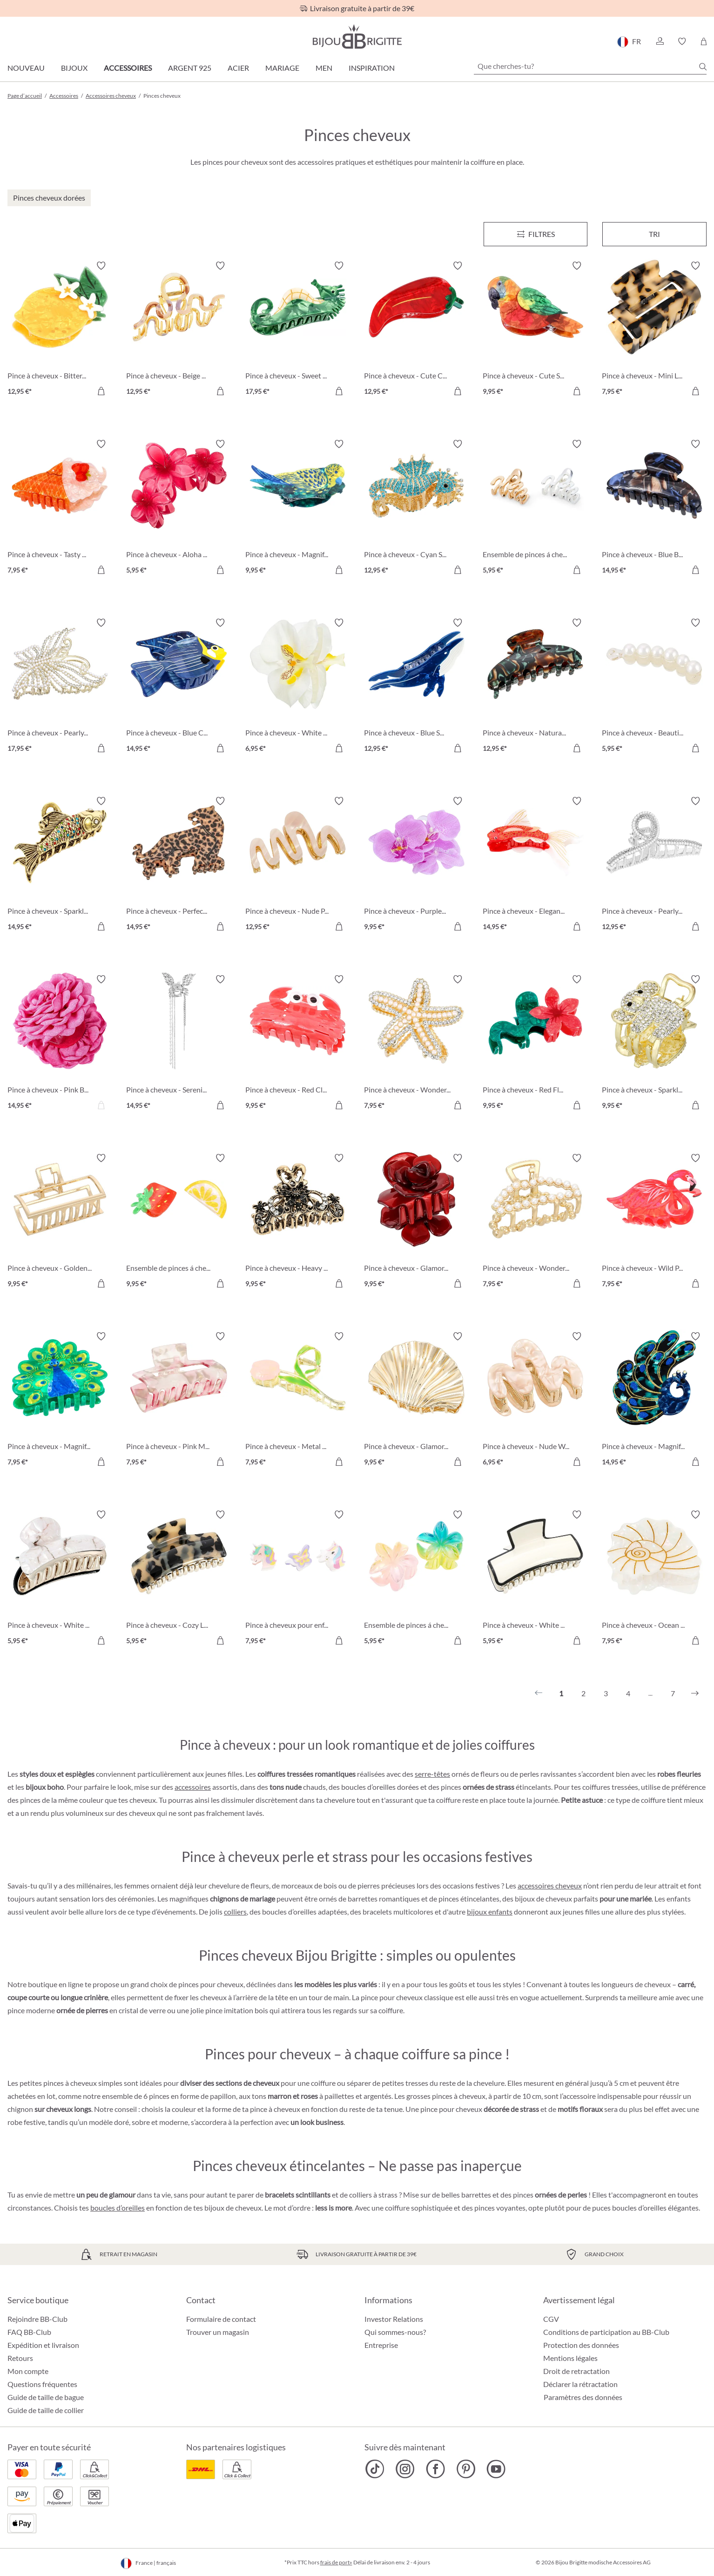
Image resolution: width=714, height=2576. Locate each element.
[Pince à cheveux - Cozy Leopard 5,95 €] (178, 1579)
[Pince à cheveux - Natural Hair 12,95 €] (535, 687)
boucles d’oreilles (117, 2207)
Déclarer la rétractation (580, 2384)
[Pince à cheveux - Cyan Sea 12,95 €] (416, 508)
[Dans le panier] (101, 391)
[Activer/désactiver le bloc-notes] (101, 266)
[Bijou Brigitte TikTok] (374, 2469)
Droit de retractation (576, 2371)
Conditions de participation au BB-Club (606, 2331)
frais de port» (336, 2562)
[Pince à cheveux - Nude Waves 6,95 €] (535, 1400)
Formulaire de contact (221, 2318)
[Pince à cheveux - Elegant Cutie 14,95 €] (535, 865)
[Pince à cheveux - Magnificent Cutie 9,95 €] (297, 508)
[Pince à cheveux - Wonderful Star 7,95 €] (416, 1043)
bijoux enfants (489, 1911)
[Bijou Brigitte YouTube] (495, 2469)
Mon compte (27, 2371)
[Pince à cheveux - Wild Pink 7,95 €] (654, 1222)
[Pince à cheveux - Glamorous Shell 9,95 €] (416, 1400)
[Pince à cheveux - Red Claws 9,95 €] (297, 1043)
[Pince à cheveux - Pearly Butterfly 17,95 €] (59, 687)
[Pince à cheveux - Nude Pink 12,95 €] (297, 865)
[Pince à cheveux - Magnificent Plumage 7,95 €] (59, 1400)
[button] (659, 41)
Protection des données (581, 2344)
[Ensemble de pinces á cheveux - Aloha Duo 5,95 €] (416, 1579)
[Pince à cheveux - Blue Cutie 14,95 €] (178, 687)
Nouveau (26, 67)
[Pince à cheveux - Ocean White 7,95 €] (654, 1579)
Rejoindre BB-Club (37, 2318)
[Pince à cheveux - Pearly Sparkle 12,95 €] (654, 865)
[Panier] (703, 41)
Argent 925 (189, 67)
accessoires (193, 1786)
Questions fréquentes (42, 2384)
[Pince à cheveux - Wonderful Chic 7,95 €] (535, 1222)
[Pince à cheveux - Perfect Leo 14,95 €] (178, 865)
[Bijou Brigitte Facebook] (435, 2469)
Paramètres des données (583, 2397)
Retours (20, 2357)
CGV (551, 2318)
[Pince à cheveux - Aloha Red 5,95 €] (178, 508)
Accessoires (128, 67)
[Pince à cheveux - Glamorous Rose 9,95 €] (416, 1222)
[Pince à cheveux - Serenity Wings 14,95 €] (178, 1043)
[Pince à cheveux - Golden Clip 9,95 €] (59, 1222)
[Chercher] (703, 66)
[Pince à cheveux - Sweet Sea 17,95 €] (297, 330)
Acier (238, 67)
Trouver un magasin (217, 2331)
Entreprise (381, 2344)
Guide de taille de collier (45, 2410)
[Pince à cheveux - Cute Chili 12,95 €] (416, 330)
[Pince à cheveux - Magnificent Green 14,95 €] (654, 1400)
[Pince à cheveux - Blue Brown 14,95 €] (654, 508)
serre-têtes (432, 1773)
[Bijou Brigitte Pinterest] (465, 2469)
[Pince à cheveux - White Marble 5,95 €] (59, 1579)
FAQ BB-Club (29, 2331)
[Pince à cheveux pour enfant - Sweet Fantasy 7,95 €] (297, 1579)
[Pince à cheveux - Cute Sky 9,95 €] (535, 330)
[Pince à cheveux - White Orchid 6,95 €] (297, 687)
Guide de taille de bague (45, 2397)
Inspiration (372, 67)
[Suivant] (695, 1693)
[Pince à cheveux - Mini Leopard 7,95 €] (654, 330)
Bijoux (74, 67)
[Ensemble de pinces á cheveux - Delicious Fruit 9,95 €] (178, 1222)
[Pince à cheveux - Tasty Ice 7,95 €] (59, 508)
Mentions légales (570, 2357)
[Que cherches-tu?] (590, 66)
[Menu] (536, 234)
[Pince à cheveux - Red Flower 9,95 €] (535, 1043)
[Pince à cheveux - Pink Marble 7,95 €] (178, 1400)
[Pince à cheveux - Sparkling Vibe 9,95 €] (654, 1043)
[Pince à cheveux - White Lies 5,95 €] (535, 1579)
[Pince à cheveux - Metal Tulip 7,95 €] (297, 1400)
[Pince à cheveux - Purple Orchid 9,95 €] (416, 865)
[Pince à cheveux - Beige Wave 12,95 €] (178, 330)
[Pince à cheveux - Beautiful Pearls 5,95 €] (654, 687)
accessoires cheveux (550, 1885)
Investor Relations (393, 2318)
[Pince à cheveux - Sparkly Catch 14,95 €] (59, 865)
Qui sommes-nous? (395, 2331)
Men (324, 67)
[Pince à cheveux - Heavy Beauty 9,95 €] (297, 1222)
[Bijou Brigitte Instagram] (405, 2469)
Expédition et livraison (43, 2344)
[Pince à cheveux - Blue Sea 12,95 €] (416, 687)
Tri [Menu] (654, 233)
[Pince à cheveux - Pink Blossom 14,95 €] (59, 1043)
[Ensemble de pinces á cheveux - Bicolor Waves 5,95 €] (535, 508)
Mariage (282, 67)
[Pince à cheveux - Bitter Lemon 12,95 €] (59, 330)
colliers (235, 1911)
